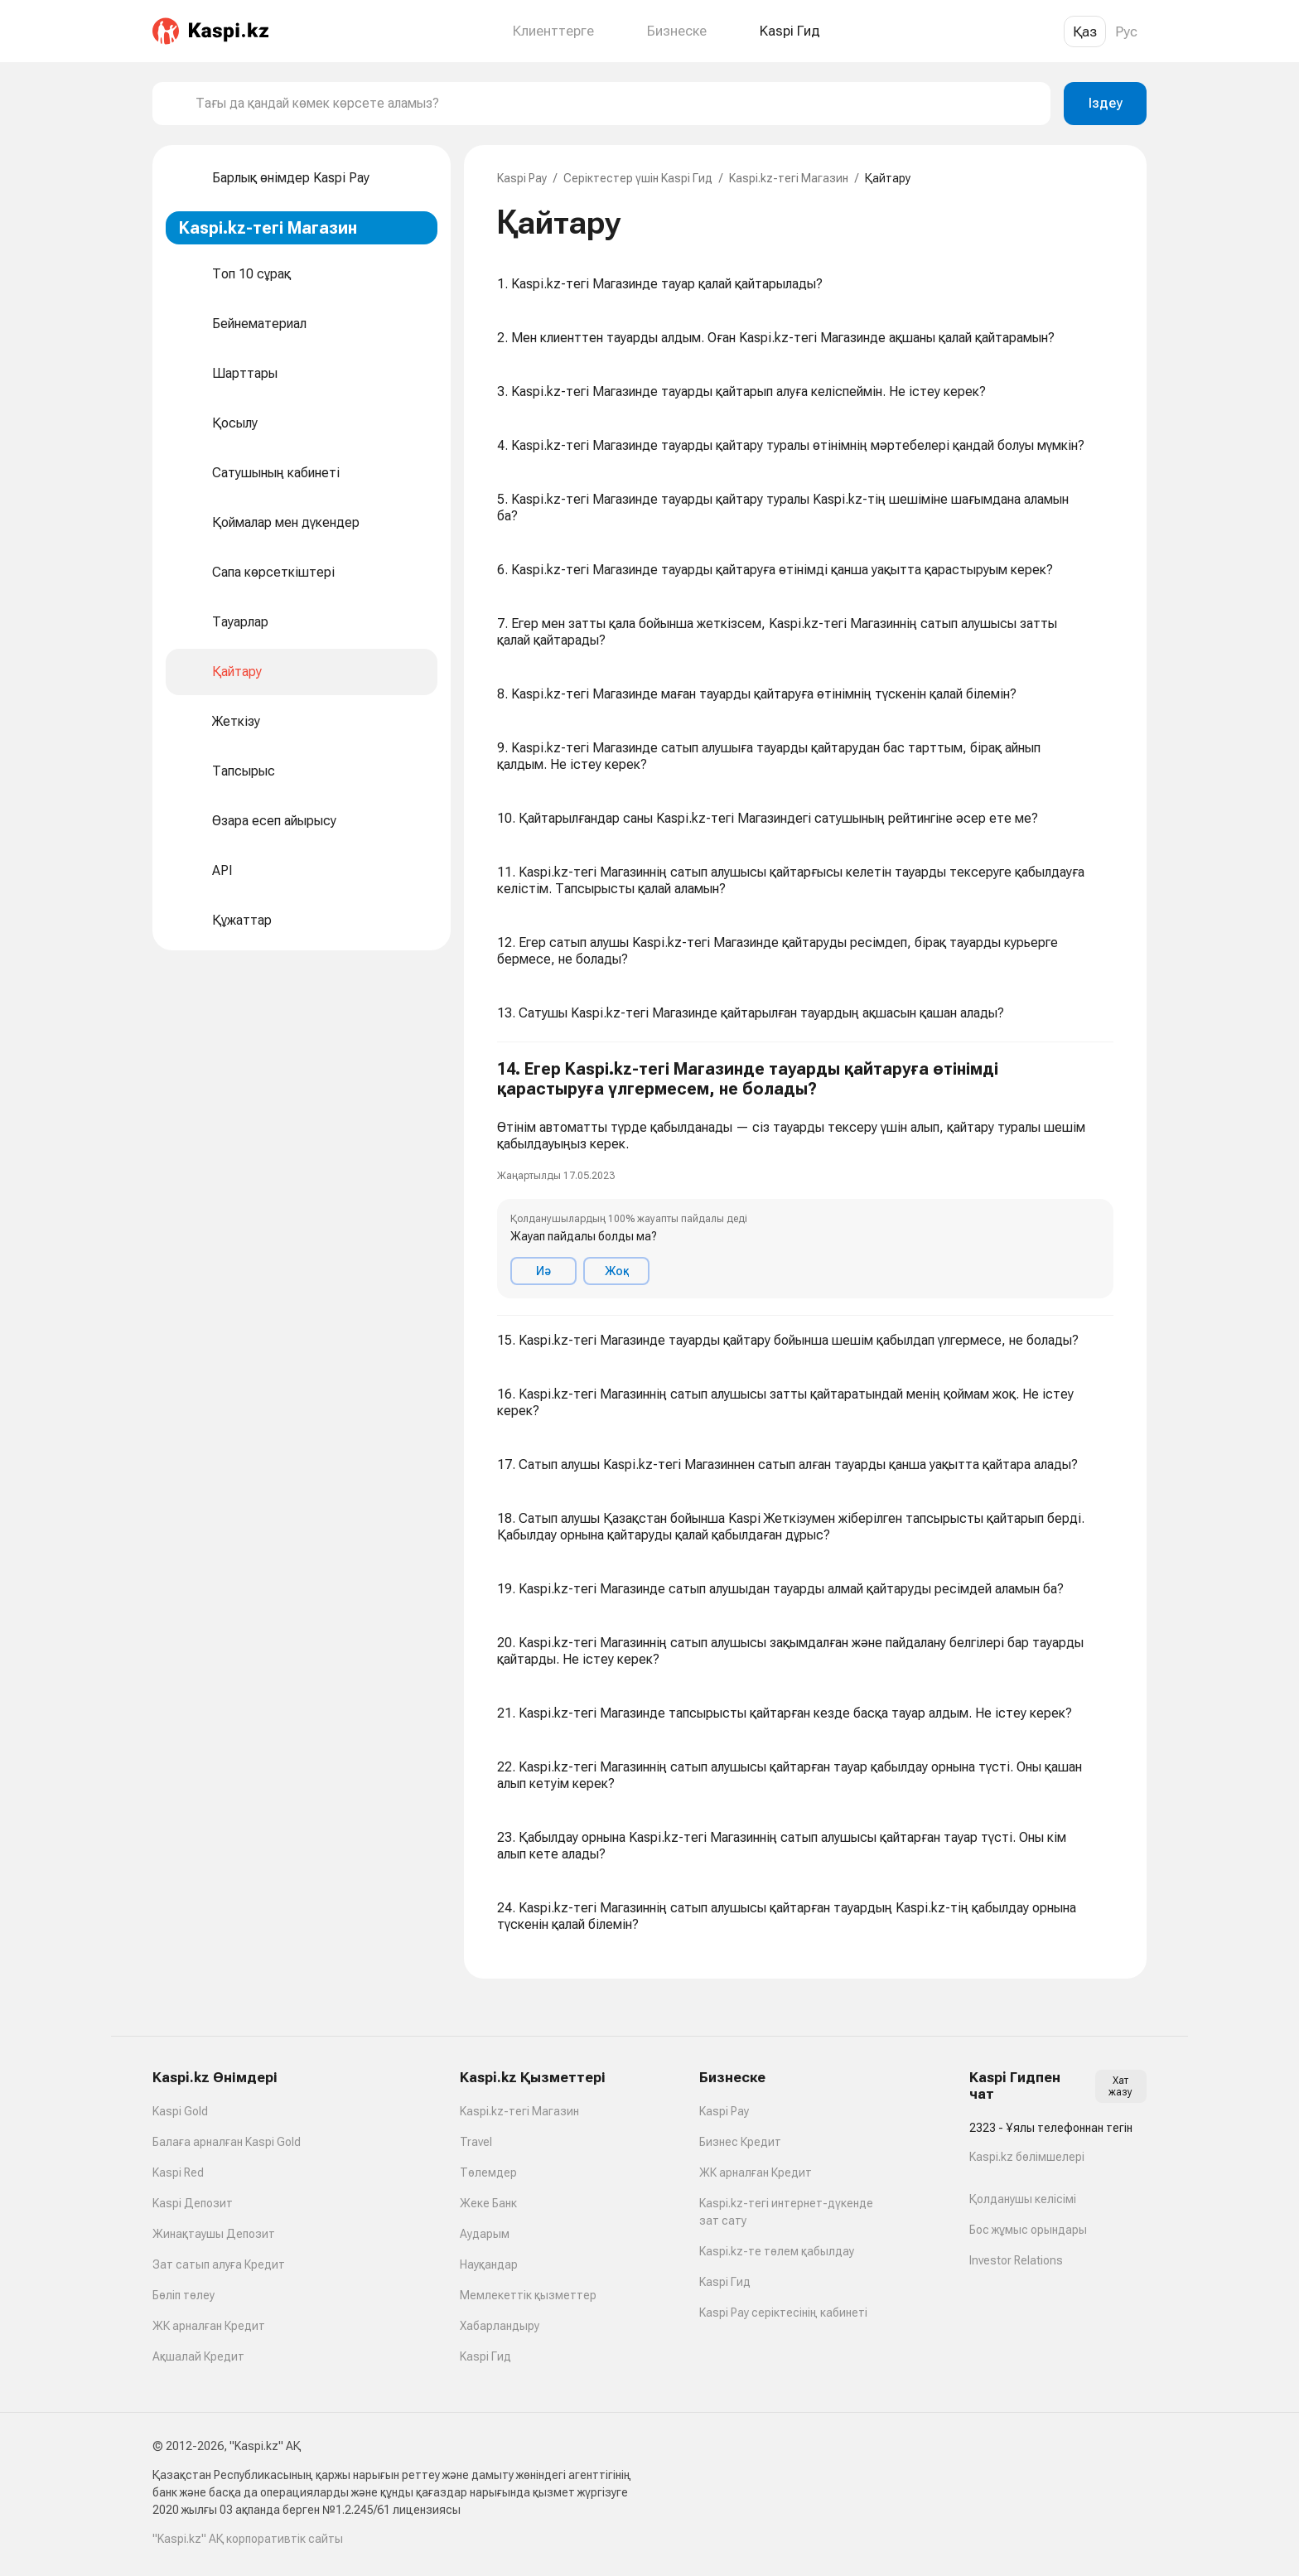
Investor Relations (1016, 2260)
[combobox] (616, 103)
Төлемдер (488, 2172)
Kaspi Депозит (192, 2203)
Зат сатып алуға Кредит (218, 2264)
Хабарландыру (499, 2325)
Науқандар (489, 2264)
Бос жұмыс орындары (1028, 2229)
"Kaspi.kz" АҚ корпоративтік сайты (247, 2538)
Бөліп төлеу (183, 2295)
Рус (1126, 31)
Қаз (1085, 31)
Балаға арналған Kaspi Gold (226, 2141)
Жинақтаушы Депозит (213, 2233)
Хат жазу (1120, 2086)
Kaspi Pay (522, 178)
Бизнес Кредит (740, 2141)
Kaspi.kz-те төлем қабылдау (776, 2251)
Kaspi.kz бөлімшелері (1026, 2156)
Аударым (484, 2233)
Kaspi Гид (485, 2356)
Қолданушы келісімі (1022, 2199)
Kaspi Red (178, 2172)
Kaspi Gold (180, 2111)
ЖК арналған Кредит (208, 2325)
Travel (476, 2141)
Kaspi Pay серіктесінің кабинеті (783, 2312)
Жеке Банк (488, 2203)
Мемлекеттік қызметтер (528, 2295)
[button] (805, 1179)
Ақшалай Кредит (198, 2356)
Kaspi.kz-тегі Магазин (788, 178)
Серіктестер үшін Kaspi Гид (637, 178)
